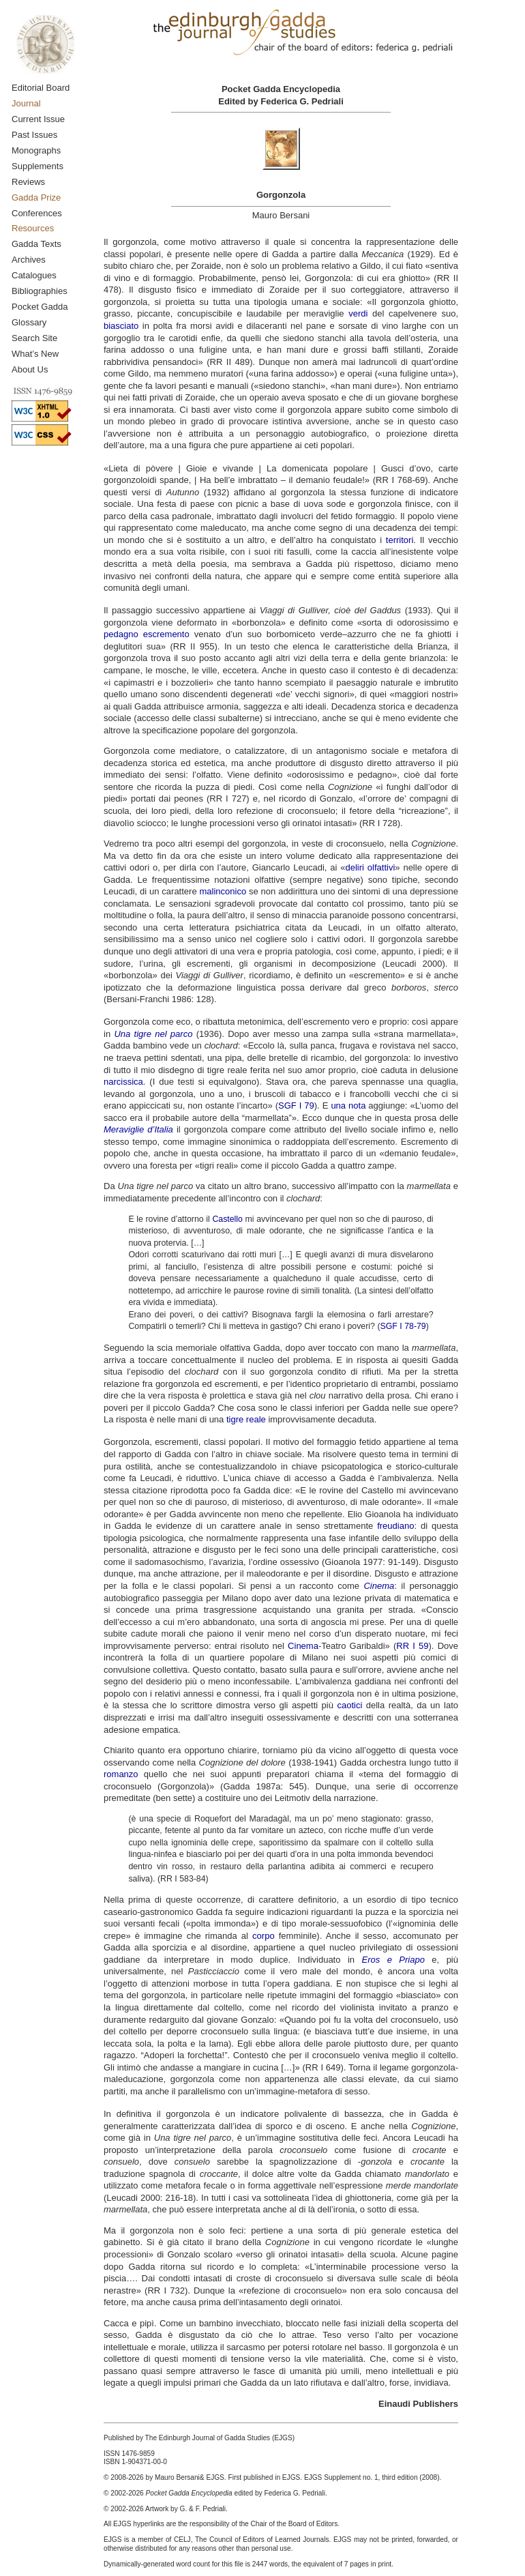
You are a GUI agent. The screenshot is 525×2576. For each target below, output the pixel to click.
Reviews (28, 182)
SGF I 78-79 (403, 1326)
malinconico (222, 891)
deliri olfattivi (370, 867)
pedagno (121, 634)
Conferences (37, 213)
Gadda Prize (36, 197)
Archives (29, 259)
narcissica (123, 1082)
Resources (33, 228)
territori (399, 540)
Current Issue (38, 119)
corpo (263, 1936)
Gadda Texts (36, 244)
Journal (26, 103)
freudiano (395, 1526)
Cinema (303, 1646)
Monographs (36, 150)
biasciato (121, 326)
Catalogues (34, 275)
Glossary (29, 322)
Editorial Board (41, 88)
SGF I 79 (296, 1105)
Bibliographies (40, 291)
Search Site (34, 338)
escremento (166, 634)
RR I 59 (412, 1646)
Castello (227, 1219)
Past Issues (34, 135)
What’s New (35, 354)
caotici (349, 1705)
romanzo (121, 1774)
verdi (358, 313)
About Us (30, 369)
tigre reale (246, 1419)
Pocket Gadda (40, 307)
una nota (348, 1105)
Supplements (37, 166)
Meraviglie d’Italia (138, 1129)
